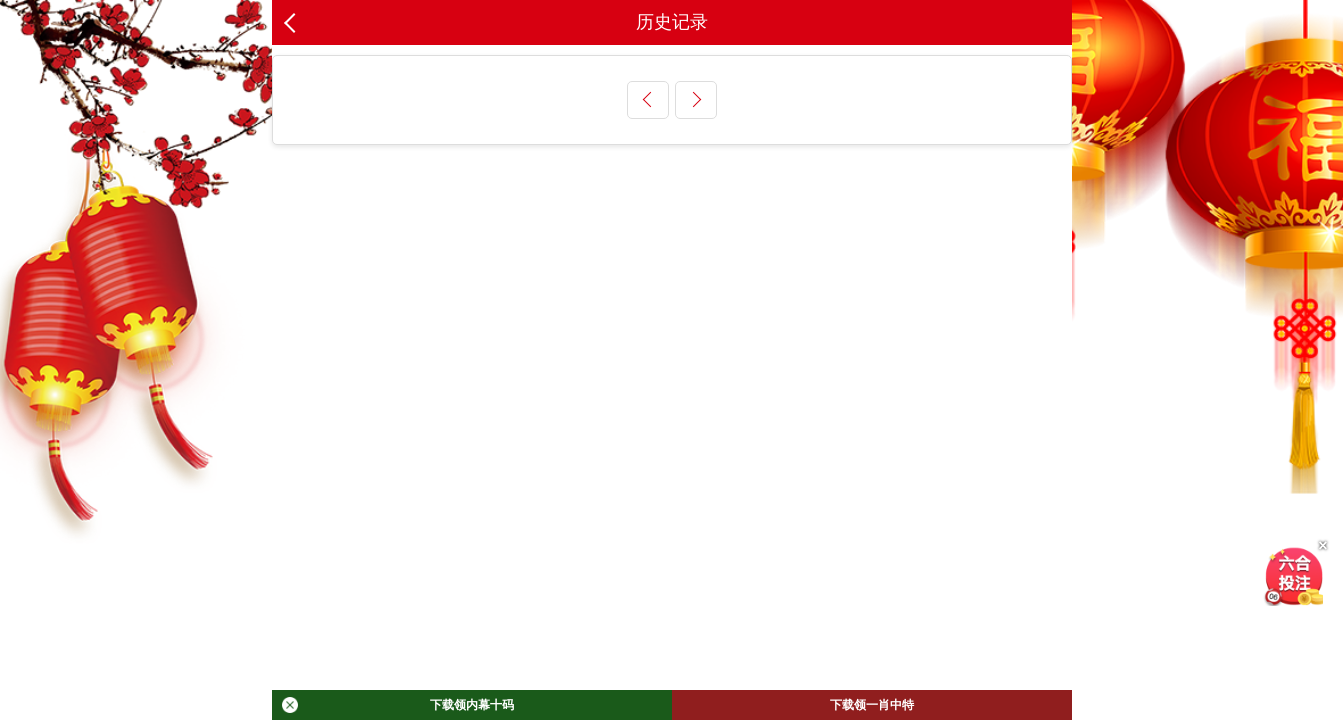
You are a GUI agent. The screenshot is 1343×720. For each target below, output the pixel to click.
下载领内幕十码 (398, 705)
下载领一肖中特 (872, 705)
